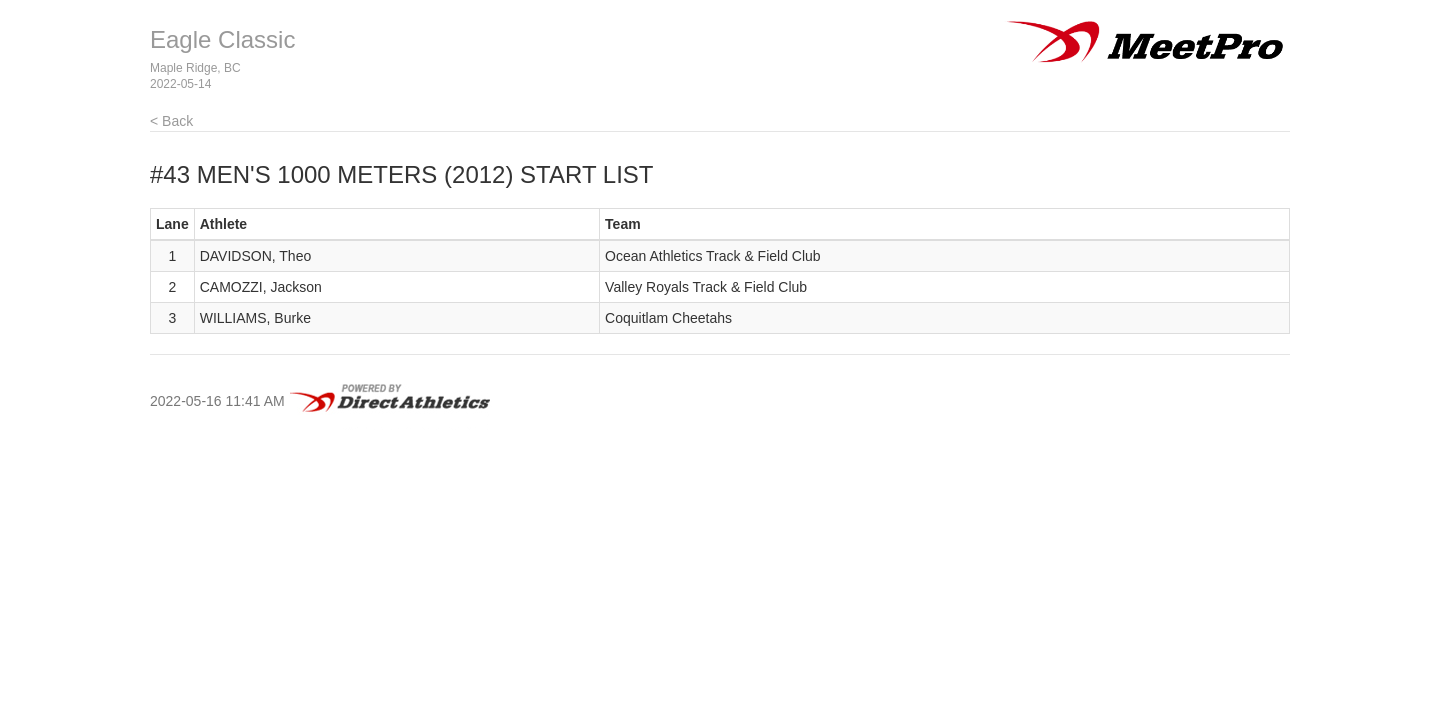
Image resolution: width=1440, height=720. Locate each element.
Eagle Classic (222, 39)
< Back (171, 121)
